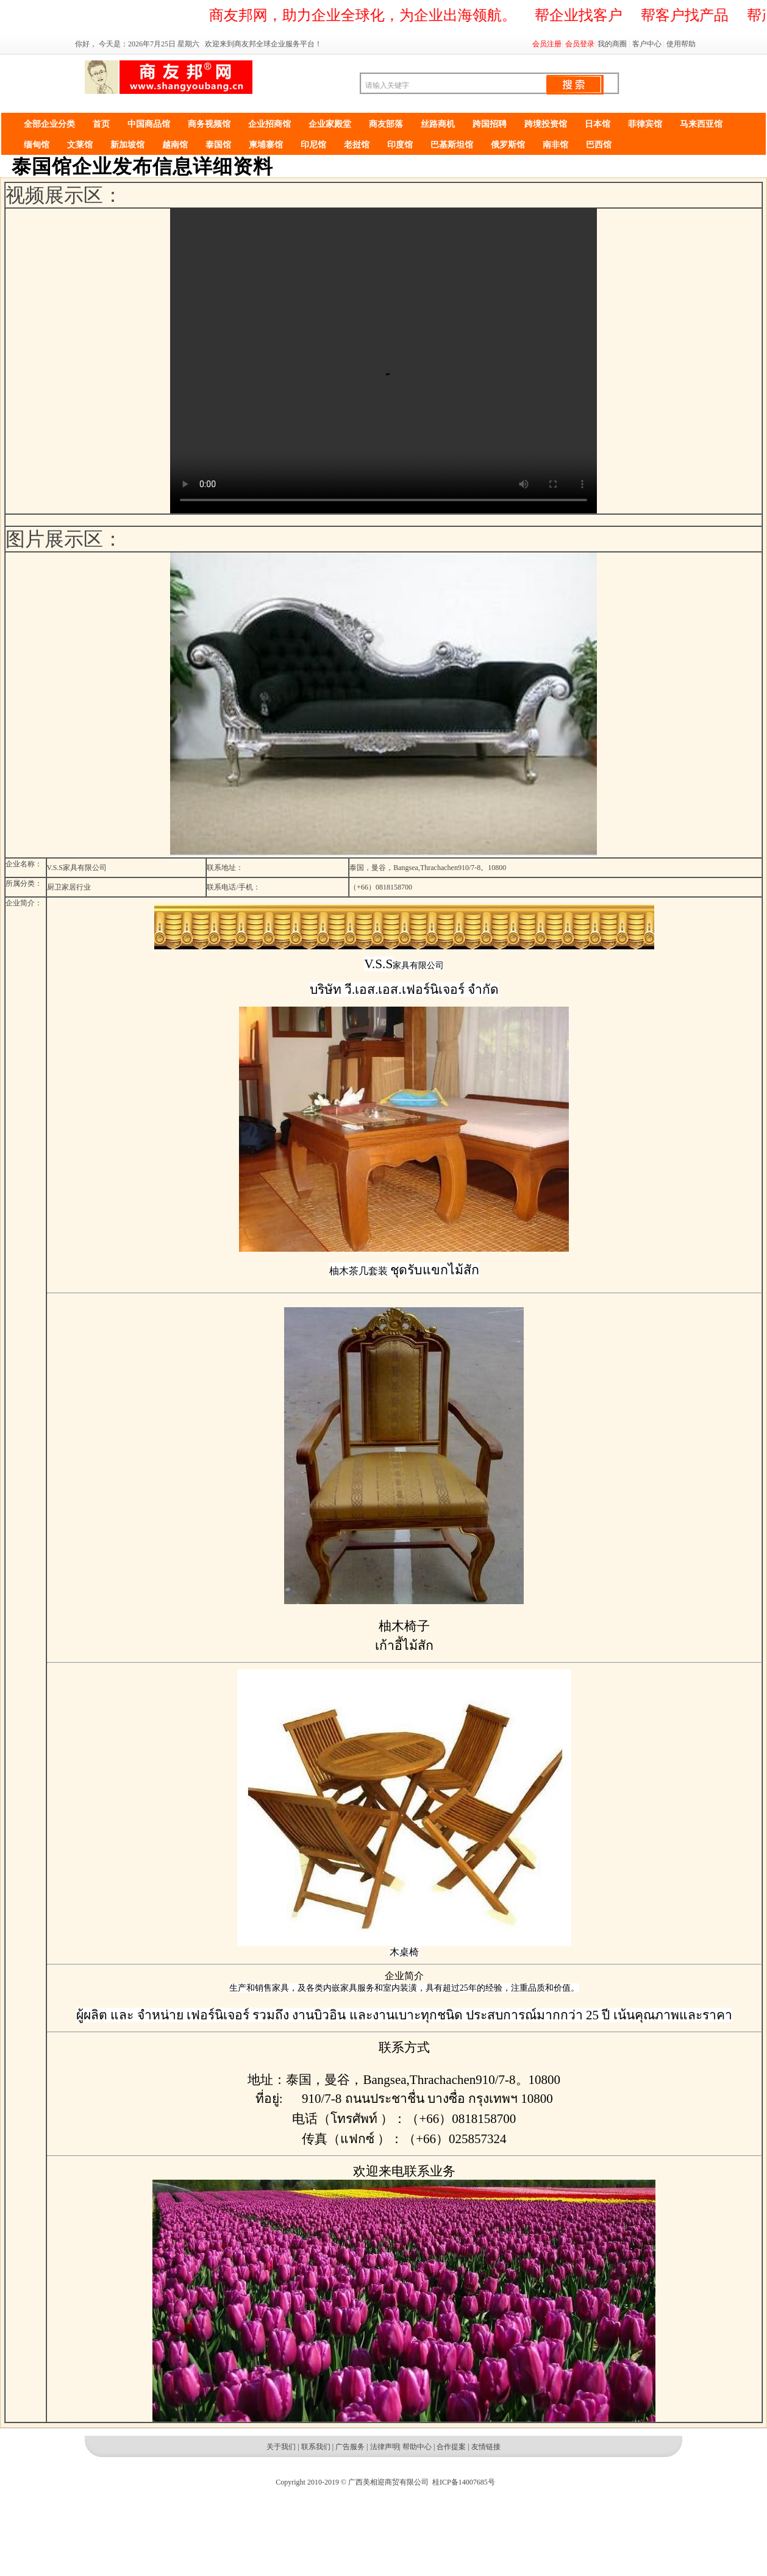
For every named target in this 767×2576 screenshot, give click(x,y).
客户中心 (647, 44)
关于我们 (281, 2446)
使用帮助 (681, 44)
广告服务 (350, 2446)
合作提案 (451, 2446)
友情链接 (486, 2446)
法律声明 (384, 2446)
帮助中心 (417, 2446)
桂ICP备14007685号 (463, 2482)
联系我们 (315, 2446)
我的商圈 (612, 44)
